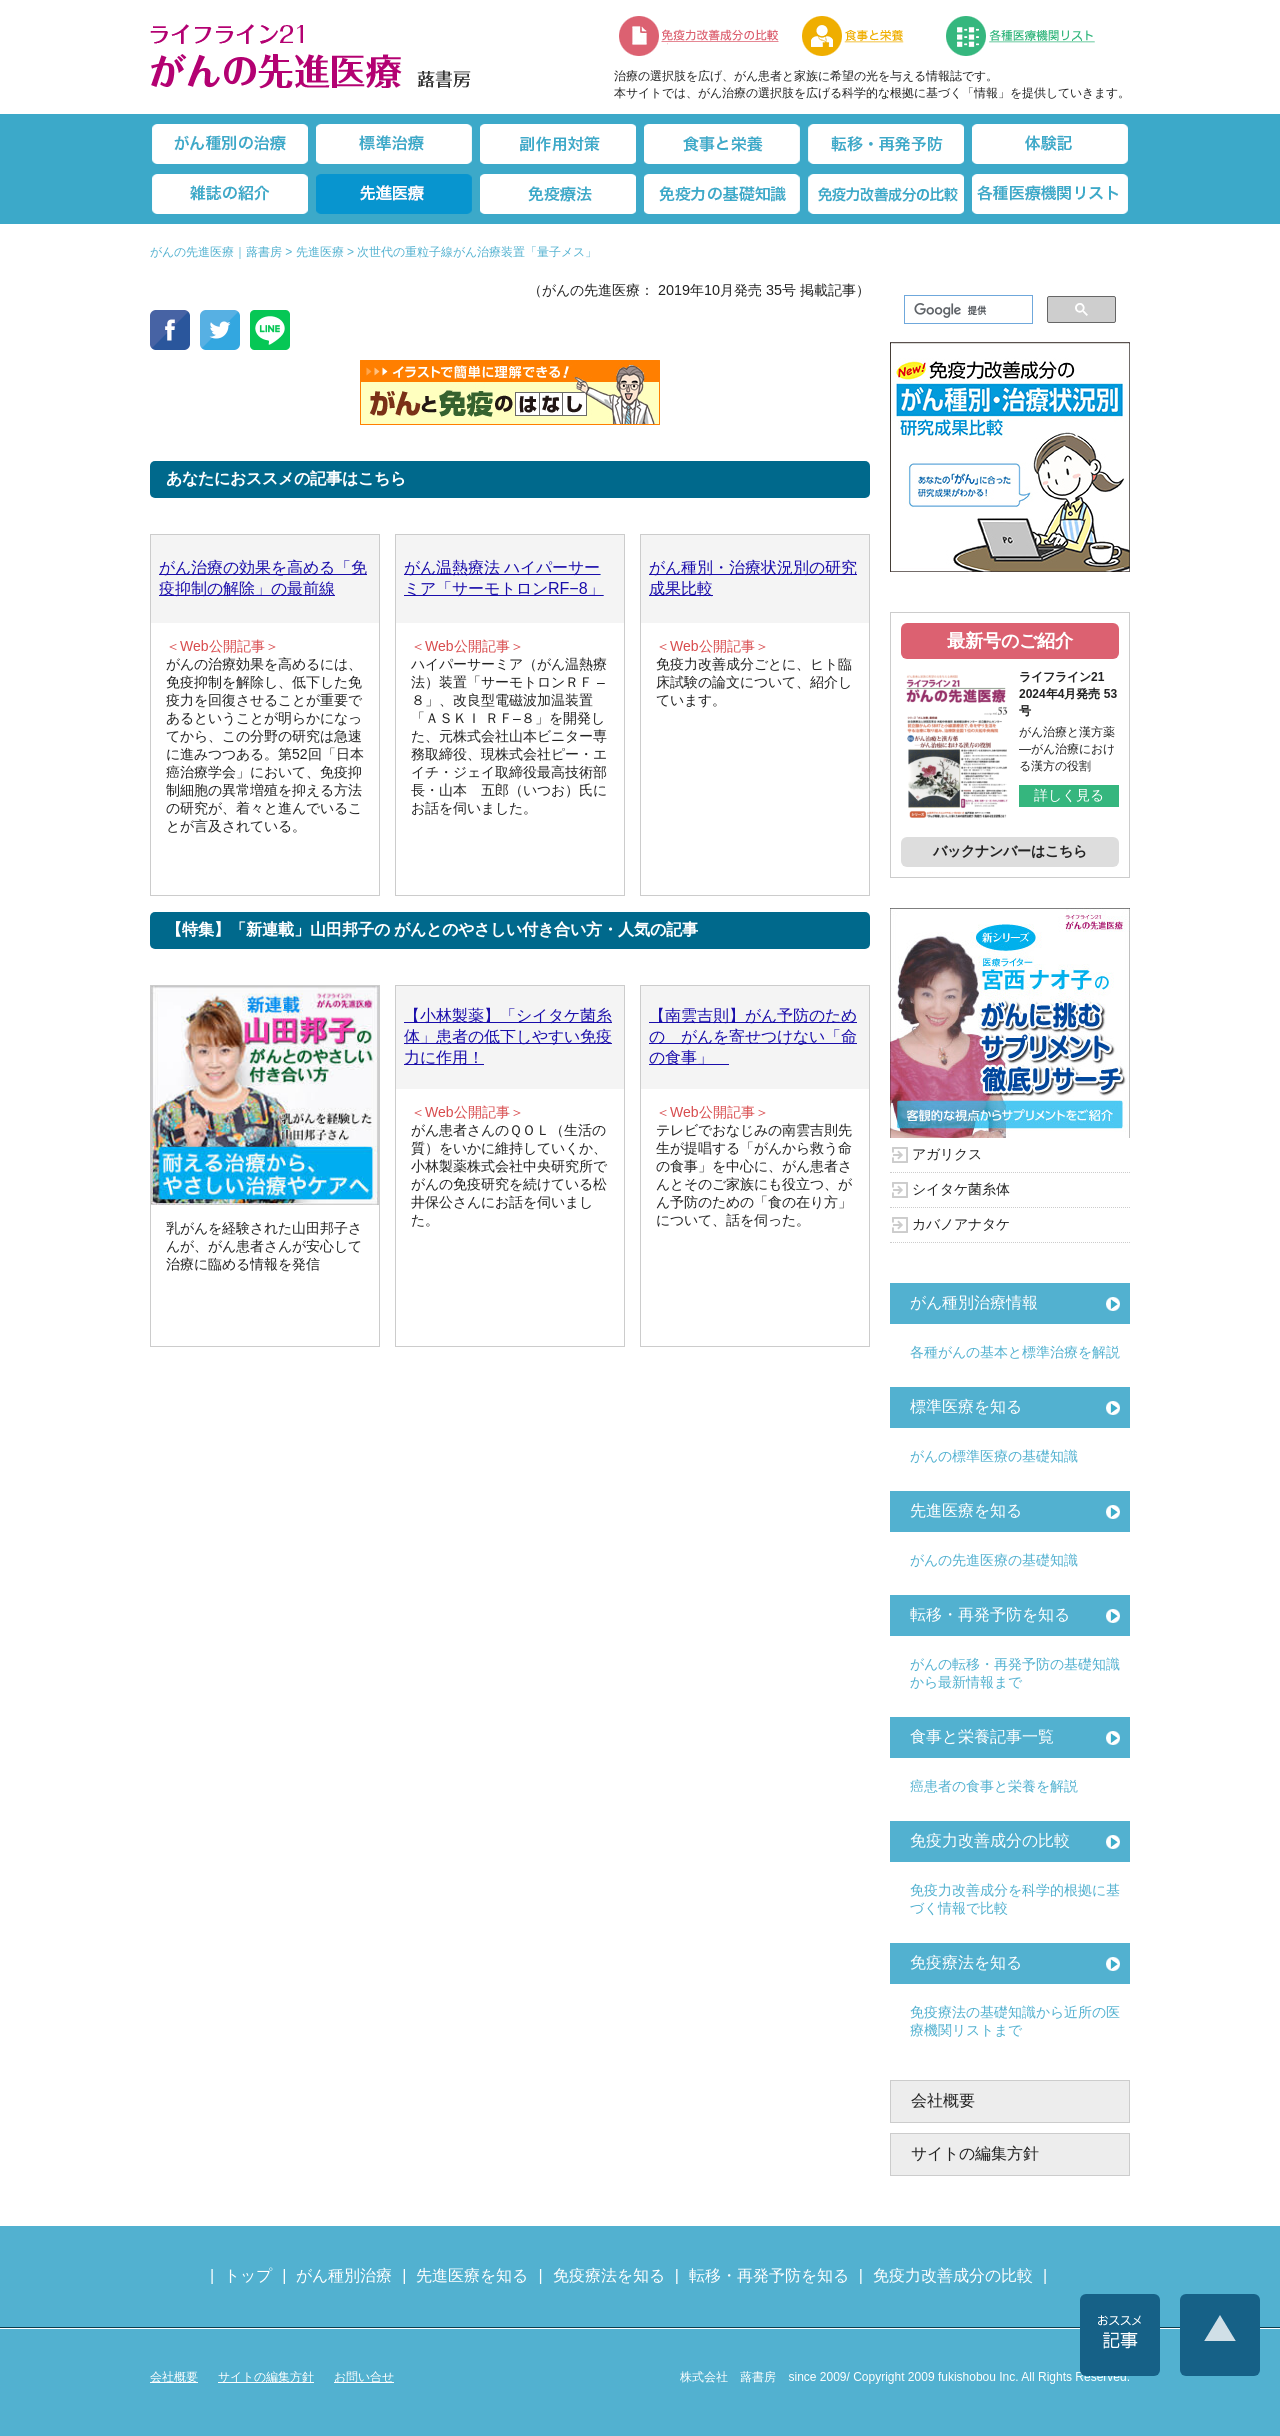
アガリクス (947, 1154)
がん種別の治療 (230, 144)
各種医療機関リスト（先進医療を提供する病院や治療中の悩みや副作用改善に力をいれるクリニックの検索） (1032, 36)
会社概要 (943, 2100)
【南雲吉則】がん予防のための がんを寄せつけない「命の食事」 (753, 1036)
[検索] (966, 310)
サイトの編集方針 (975, 2153)
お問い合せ (364, 2377)
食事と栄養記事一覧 (982, 1736)
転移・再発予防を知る (990, 1614)
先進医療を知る (966, 1510)
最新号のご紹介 (1010, 641)
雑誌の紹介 (230, 194)
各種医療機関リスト (1050, 194)
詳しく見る (1069, 795)
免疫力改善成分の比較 (700, 36)
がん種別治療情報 (974, 1302)
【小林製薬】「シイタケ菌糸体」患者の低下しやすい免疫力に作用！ (508, 1036)
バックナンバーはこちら (1010, 851)
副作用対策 (558, 144)
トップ (248, 2275)
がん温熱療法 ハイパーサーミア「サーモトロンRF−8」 (504, 578)
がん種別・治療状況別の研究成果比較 (753, 578)
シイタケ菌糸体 (961, 1189)
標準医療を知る (966, 1406)
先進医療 (394, 194)
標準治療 (394, 144)
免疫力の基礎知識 (722, 194)
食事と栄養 (863, 36)
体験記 (1050, 144)
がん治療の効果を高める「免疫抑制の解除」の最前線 (263, 578)
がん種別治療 (344, 2275)
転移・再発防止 (886, 144)
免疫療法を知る (966, 1962)
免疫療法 (558, 194)
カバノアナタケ (961, 1224)
